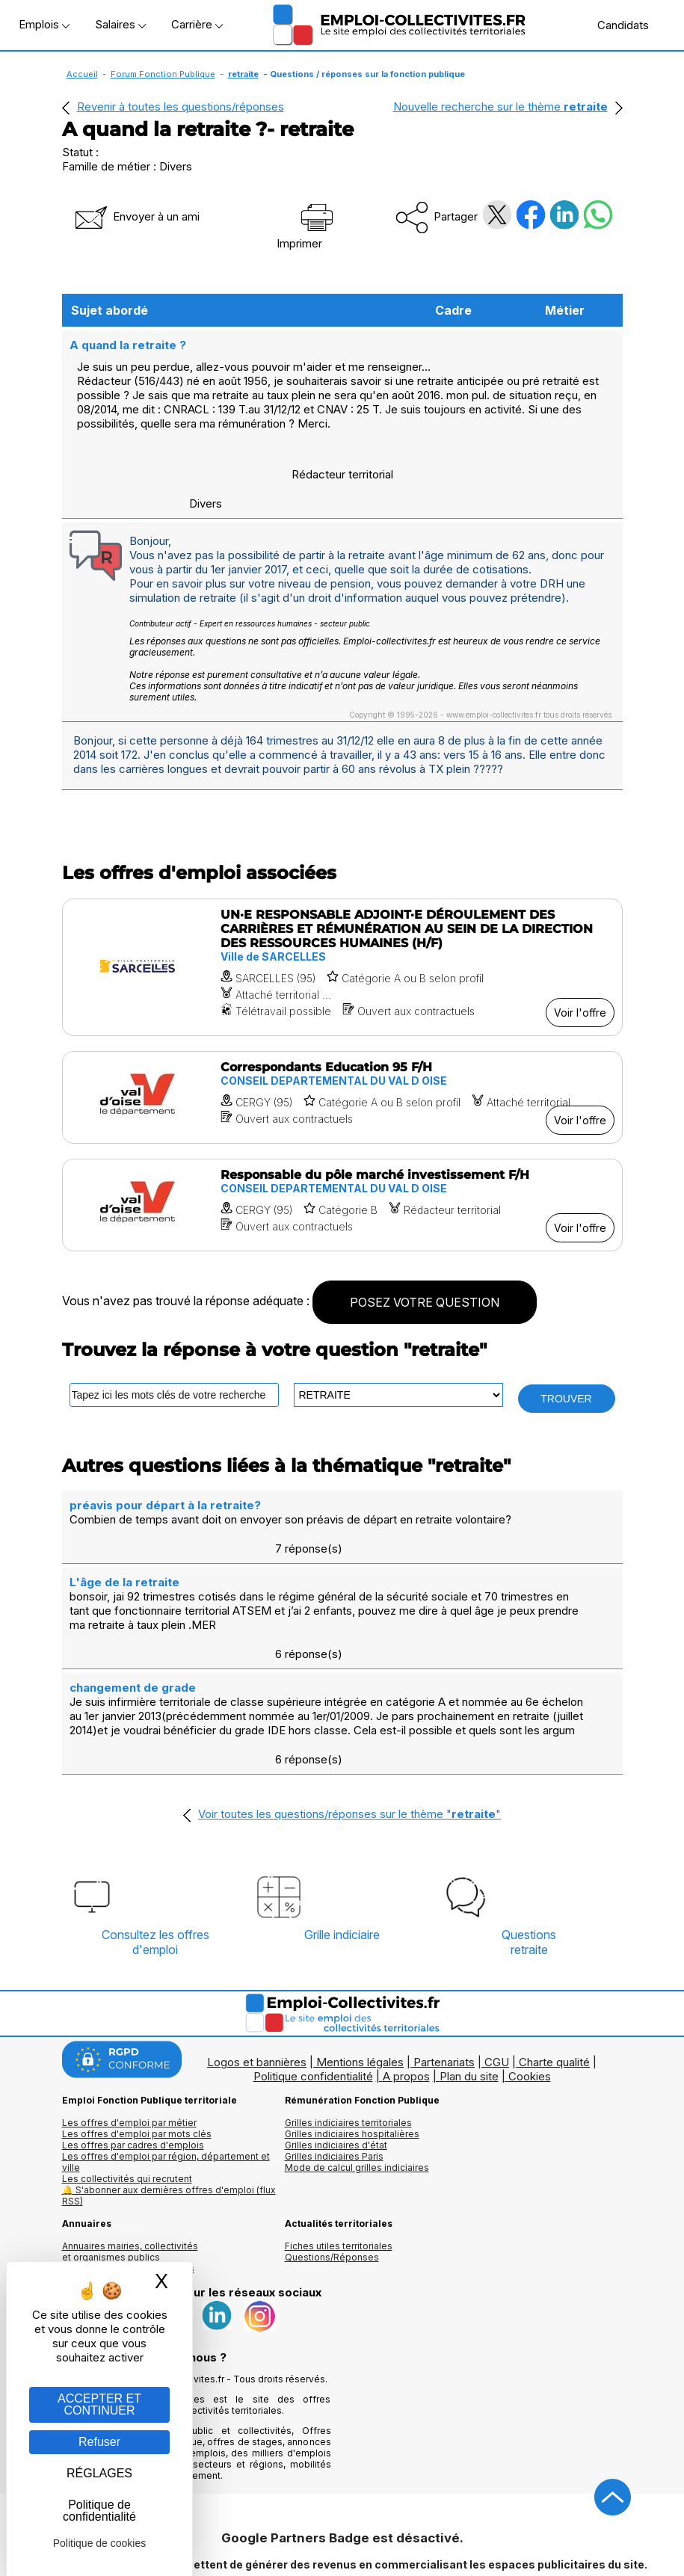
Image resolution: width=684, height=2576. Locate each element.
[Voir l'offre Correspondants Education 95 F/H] (342, 1095)
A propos (406, 1987)
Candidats (615, 24)
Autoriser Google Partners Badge (341, 2539)
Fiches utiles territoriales (338, 2157)
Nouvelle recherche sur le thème (500, 106)
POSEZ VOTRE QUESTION (424, 1300)
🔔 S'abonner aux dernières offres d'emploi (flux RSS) (169, 2106)
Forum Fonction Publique (163, 74)
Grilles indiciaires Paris (334, 2067)
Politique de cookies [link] (100, 2543)
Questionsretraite (529, 1853)
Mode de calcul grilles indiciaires (357, 2078)
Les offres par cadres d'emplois (133, 2056)
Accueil (82, 74)
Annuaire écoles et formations (128, 2179)
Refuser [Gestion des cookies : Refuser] (99, 2441)
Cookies (529, 1987)
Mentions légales (360, 1973)
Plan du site (469, 1987)
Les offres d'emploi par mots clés (137, 2044)
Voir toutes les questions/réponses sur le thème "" (349, 1725)
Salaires (120, 24)
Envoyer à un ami (136, 216)
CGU (496, 1973)
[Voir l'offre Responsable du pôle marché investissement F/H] (342, 1203)
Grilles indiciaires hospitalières (352, 2044)
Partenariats (444, 1973)
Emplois (44, 24)
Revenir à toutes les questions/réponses (180, 106)
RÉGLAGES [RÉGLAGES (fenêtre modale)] (99, 2473)
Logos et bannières (256, 1973)
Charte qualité (554, 1973)
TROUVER (565, 1397)
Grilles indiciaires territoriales (348, 2033)
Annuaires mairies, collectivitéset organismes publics (130, 2162)
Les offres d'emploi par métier (129, 2033)
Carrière (197, 24)
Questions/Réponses (332, 2168)
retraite (243, 74)
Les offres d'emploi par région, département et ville (166, 2073)
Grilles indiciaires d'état (336, 2056)
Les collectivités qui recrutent (127, 2089)
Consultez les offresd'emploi (155, 1853)
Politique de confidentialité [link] (99, 2510)
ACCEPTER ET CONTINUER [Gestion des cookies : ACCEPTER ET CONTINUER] (99, 2404)
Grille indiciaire (342, 1845)
